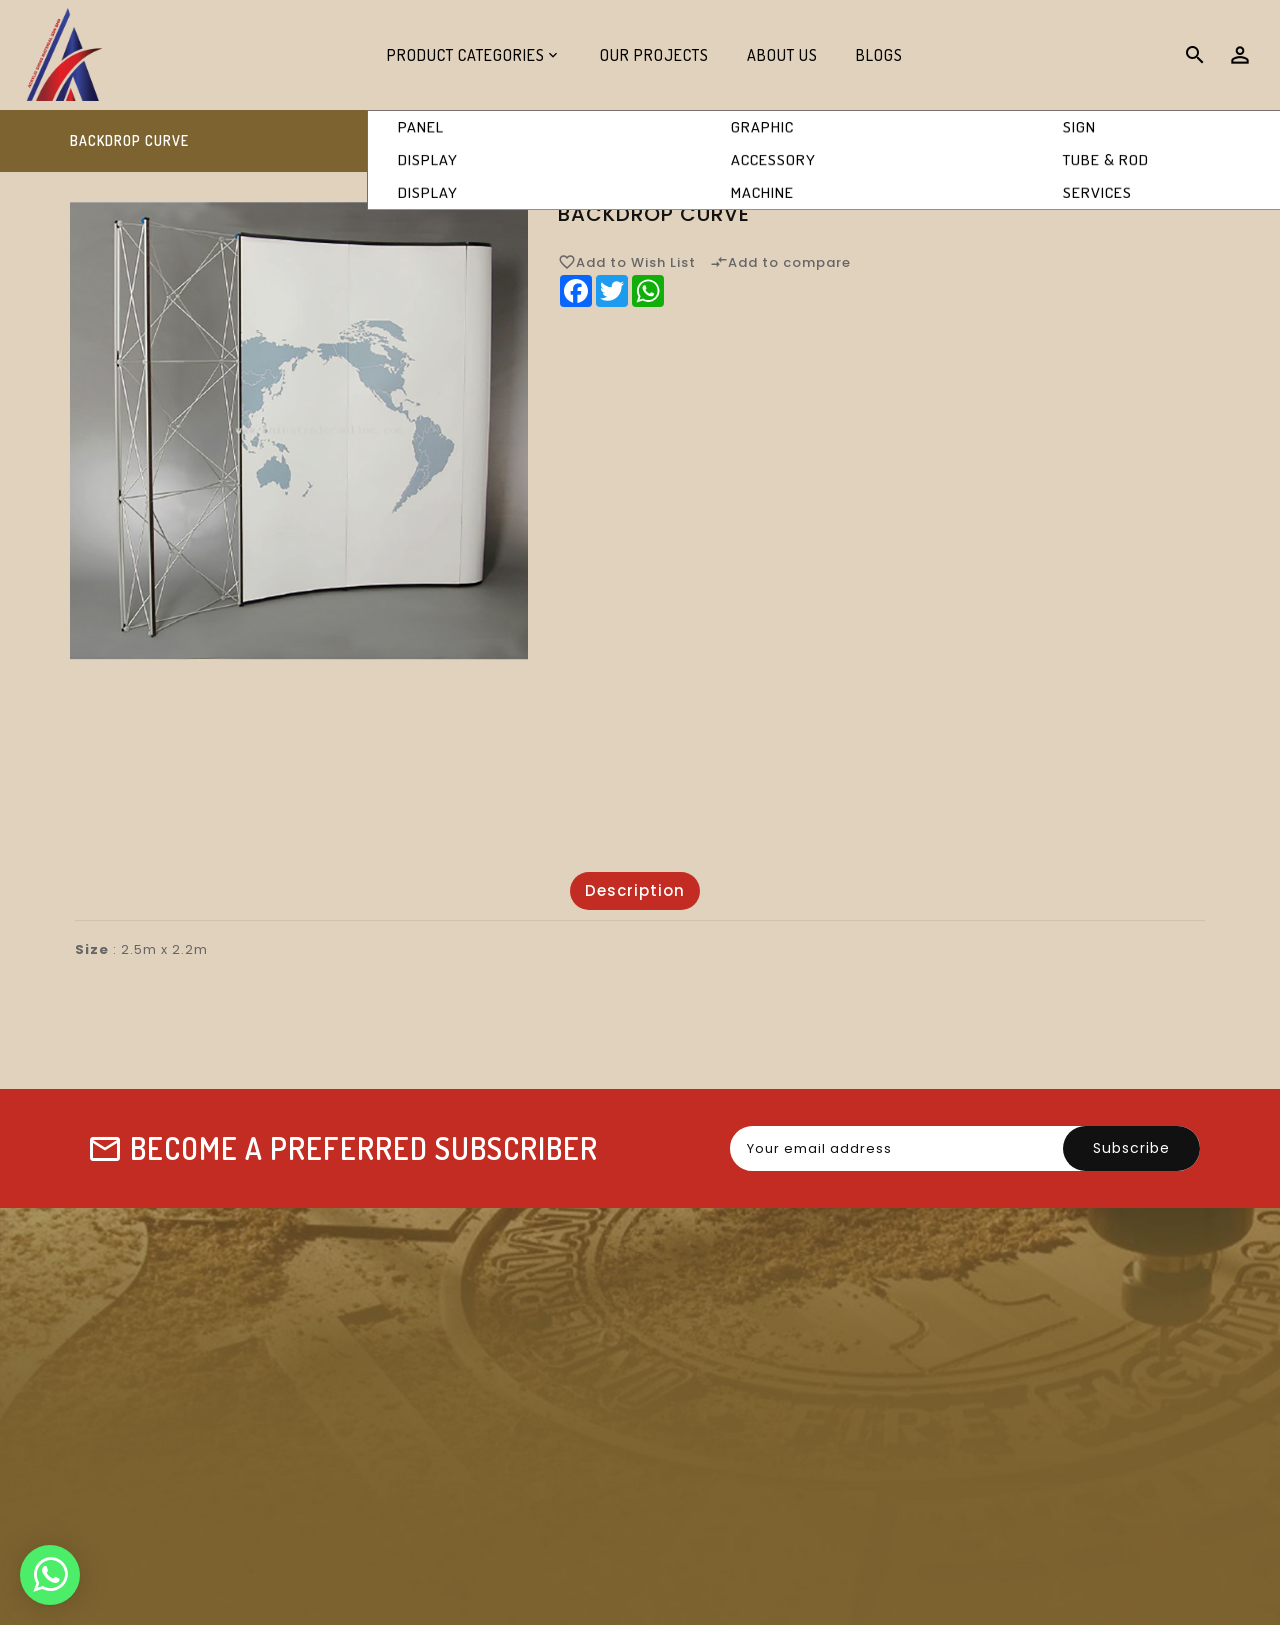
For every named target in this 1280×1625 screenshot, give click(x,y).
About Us (782, 55)
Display (1009, 141)
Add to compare (780, 262)
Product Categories (466, 55)
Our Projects (654, 55)
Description (635, 890)
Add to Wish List (627, 262)
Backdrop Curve (1143, 141)
